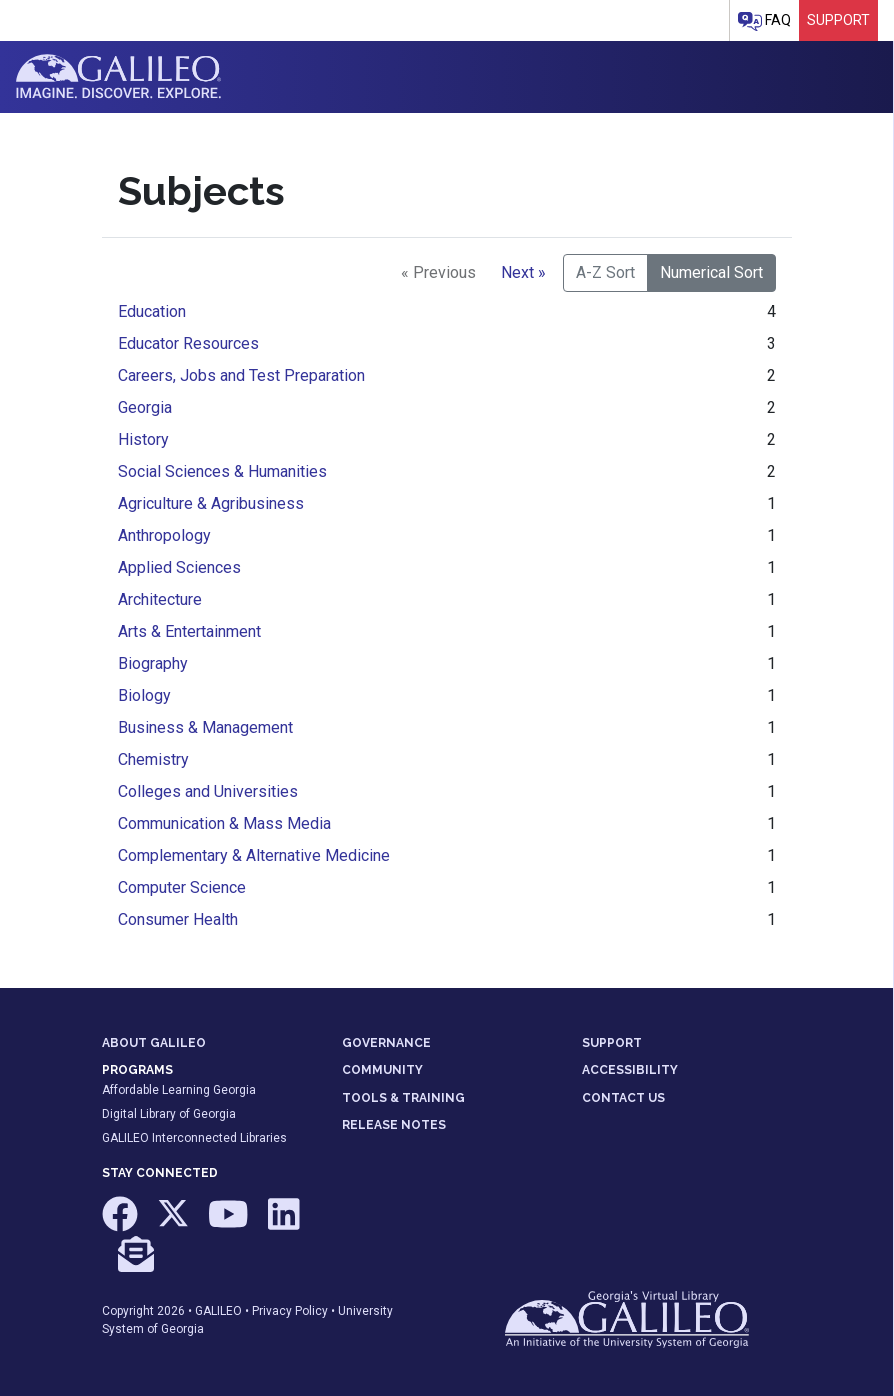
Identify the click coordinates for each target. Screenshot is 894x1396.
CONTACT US (623, 1098)
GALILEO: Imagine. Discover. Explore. (118, 77)
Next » (523, 272)
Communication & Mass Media (224, 823)
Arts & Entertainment (189, 631)
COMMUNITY (382, 1070)
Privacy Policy (290, 1311)
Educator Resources (188, 343)
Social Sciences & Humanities (222, 471)
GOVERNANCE (386, 1043)
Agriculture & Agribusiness (211, 503)
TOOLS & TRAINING (403, 1098)
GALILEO (218, 1311)
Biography (153, 663)
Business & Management (205, 727)
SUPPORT (612, 1043)
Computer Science (182, 887)
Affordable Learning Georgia (179, 1090)
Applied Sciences (179, 567)
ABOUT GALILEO (154, 1043)
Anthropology (164, 535)
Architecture (160, 599)
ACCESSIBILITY (630, 1070)
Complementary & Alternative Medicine (254, 855)
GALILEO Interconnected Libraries (194, 1138)
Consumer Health (178, 919)
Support (838, 20)
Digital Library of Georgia (169, 1114)
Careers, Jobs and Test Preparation (241, 375)
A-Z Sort (605, 272)
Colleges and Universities (208, 791)
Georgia (145, 407)
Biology (144, 695)
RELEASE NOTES (394, 1125)
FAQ (764, 21)
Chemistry (153, 759)
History (143, 439)
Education (152, 311)
